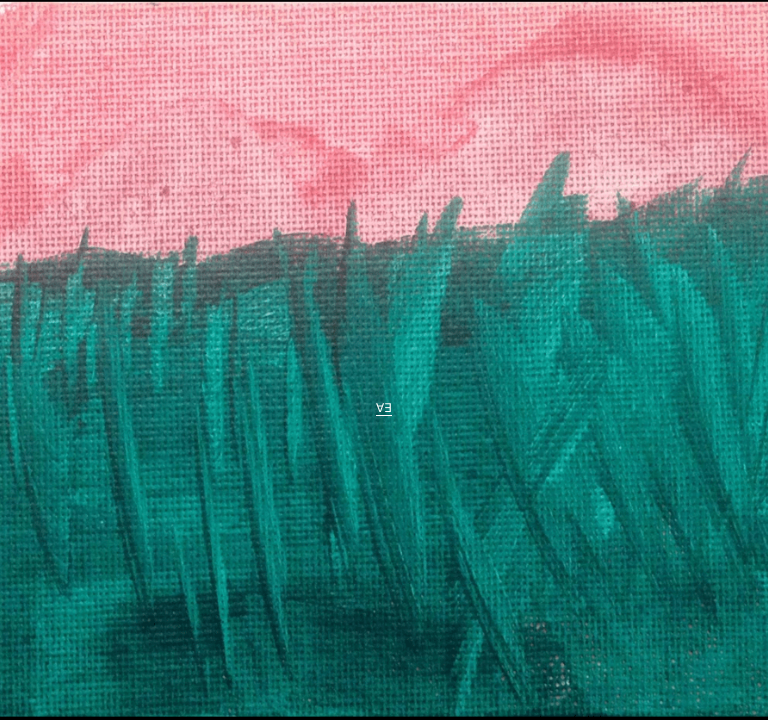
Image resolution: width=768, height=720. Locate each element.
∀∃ (384, 409)
